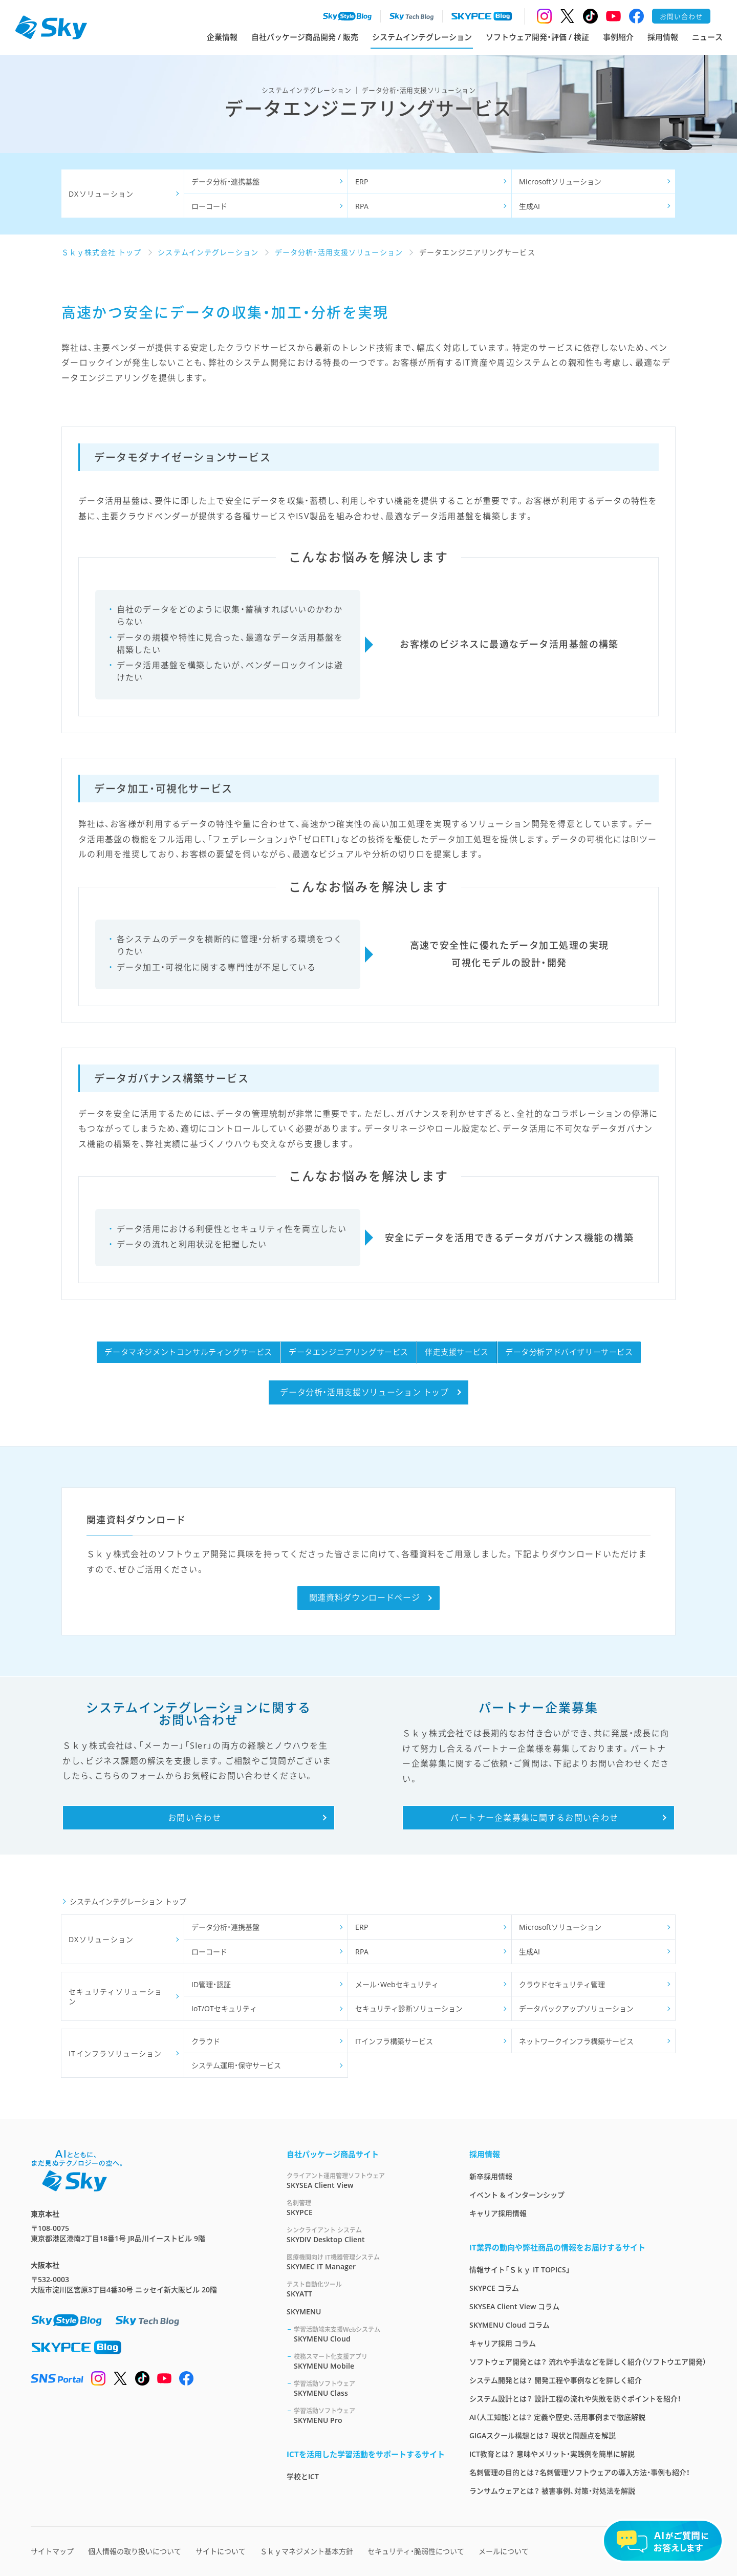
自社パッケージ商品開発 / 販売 (304, 37)
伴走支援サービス (457, 1352)
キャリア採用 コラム (502, 2343)
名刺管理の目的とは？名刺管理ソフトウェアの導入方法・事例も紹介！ (579, 2472)
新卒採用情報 (490, 2176)
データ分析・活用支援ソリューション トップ (364, 1392)
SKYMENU (304, 2311)
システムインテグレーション (422, 37)
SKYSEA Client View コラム (514, 2306)
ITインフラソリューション (115, 2053)
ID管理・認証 (211, 1984)
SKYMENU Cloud (369, 2334)
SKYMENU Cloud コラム (509, 2325)
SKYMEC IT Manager (366, 2261)
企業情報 (222, 37)
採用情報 (662, 37)
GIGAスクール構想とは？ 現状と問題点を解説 (542, 2435)
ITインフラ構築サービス (394, 2041)
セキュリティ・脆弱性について (415, 2551)
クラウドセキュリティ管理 (562, 1984)
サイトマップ (52, 2551)
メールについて (504, 2551)
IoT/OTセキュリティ (224, 2008)
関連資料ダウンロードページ (364, 1597)
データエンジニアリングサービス (348, 1352)
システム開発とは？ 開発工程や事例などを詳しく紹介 (555, 2380)
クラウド (205, 2041)
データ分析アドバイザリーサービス (569, 1352)
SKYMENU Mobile (369, 2361)
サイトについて (221, 2551)
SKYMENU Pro (369, 2415)
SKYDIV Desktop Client (366, 2234)
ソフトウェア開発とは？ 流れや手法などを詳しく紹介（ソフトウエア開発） (587, 2362)
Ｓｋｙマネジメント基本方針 (306, 2551)
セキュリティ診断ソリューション (409, 2008)
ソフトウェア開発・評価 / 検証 (537, 37)
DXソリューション (101, 194)
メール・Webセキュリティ (397, 1984)
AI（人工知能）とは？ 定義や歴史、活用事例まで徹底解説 (557, 2417)
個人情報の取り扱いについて (134, 2551)
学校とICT (303, 2476)
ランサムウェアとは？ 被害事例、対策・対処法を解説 (552, 2491)
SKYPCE (366, 2207)
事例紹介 (618, 37)
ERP (361, 181)
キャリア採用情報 (498, 2213)
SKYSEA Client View (366, 2180)
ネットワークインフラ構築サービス (576, 2041)
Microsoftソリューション (560, 181)
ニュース (707, 37)
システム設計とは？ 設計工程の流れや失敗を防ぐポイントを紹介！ (575, 2398)
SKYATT (366, 2289)
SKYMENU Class (369, 2388)
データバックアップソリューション (576, 2008)
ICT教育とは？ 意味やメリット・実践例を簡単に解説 (552, 2454)
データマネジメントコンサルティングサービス (188, 1352)
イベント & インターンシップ (517, 2195)
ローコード (209, 206)
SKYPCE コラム (494, 2288)
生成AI (529, 206)
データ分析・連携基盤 (225, 181)
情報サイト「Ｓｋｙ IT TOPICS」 (519, 2269)
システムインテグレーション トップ (128, 1901)
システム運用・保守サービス (236, 2065)
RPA (361, 206)
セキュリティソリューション (115, 1997)
